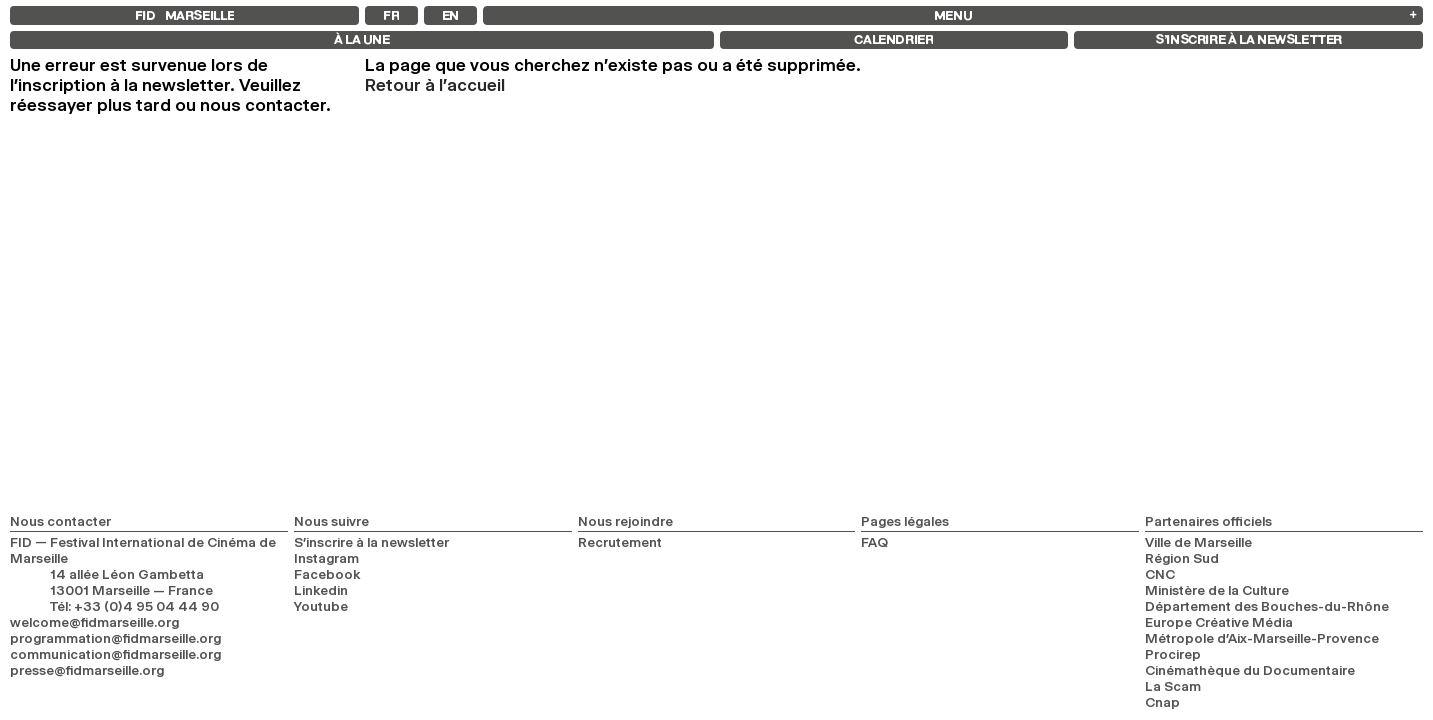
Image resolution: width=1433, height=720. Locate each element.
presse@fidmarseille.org (87, 670)
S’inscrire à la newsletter (371, 542)
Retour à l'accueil (435, 85)
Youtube (321, 606)
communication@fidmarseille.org (115, 654)
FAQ (874, 542)
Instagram (326, 558)
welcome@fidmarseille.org (94, 622)
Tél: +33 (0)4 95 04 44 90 (134, 606)
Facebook (327, 574)
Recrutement (620, 542)
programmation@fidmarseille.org (115, 638)
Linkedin (321, 590)
